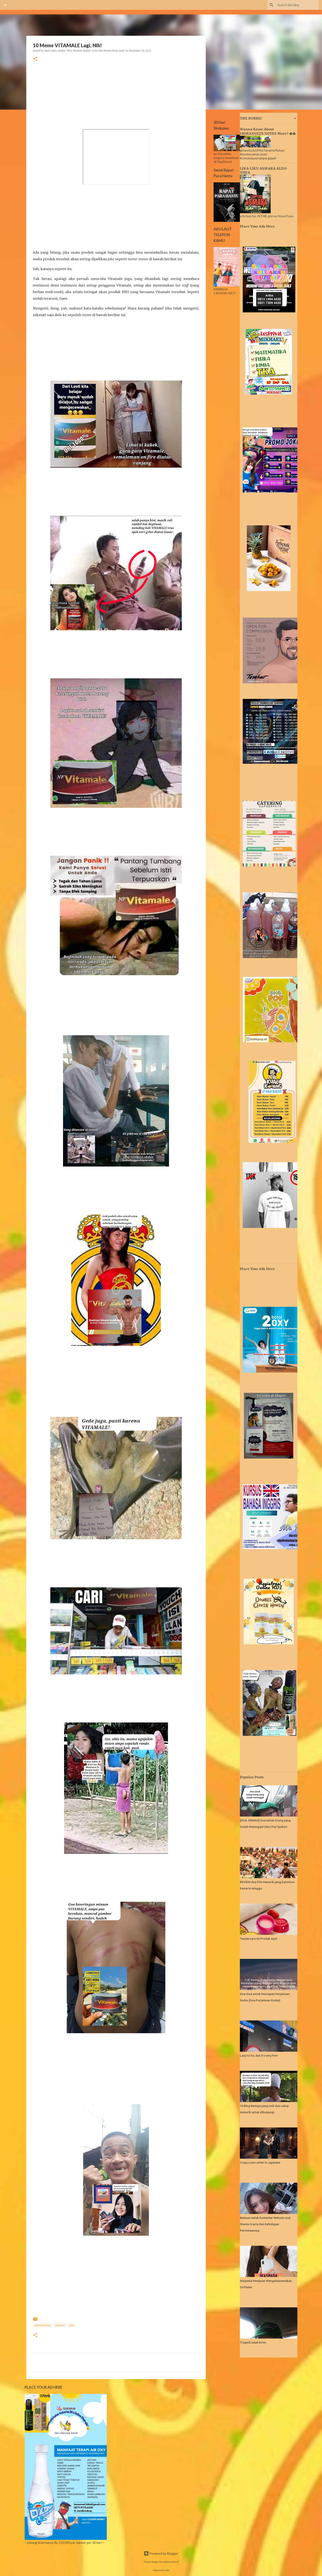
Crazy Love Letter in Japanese (260, 2162)
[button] (35, 59)
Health (59, 2325)
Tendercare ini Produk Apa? (258, 1938)
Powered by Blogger (161, 2553)
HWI (71, 2325)
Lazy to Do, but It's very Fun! (259, 2055)
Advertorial (42, 2325)
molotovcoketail (170, 2561)
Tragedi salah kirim (253, 2342)
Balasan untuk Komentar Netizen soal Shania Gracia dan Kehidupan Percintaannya (265, 2224)
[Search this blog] (297, 5)
